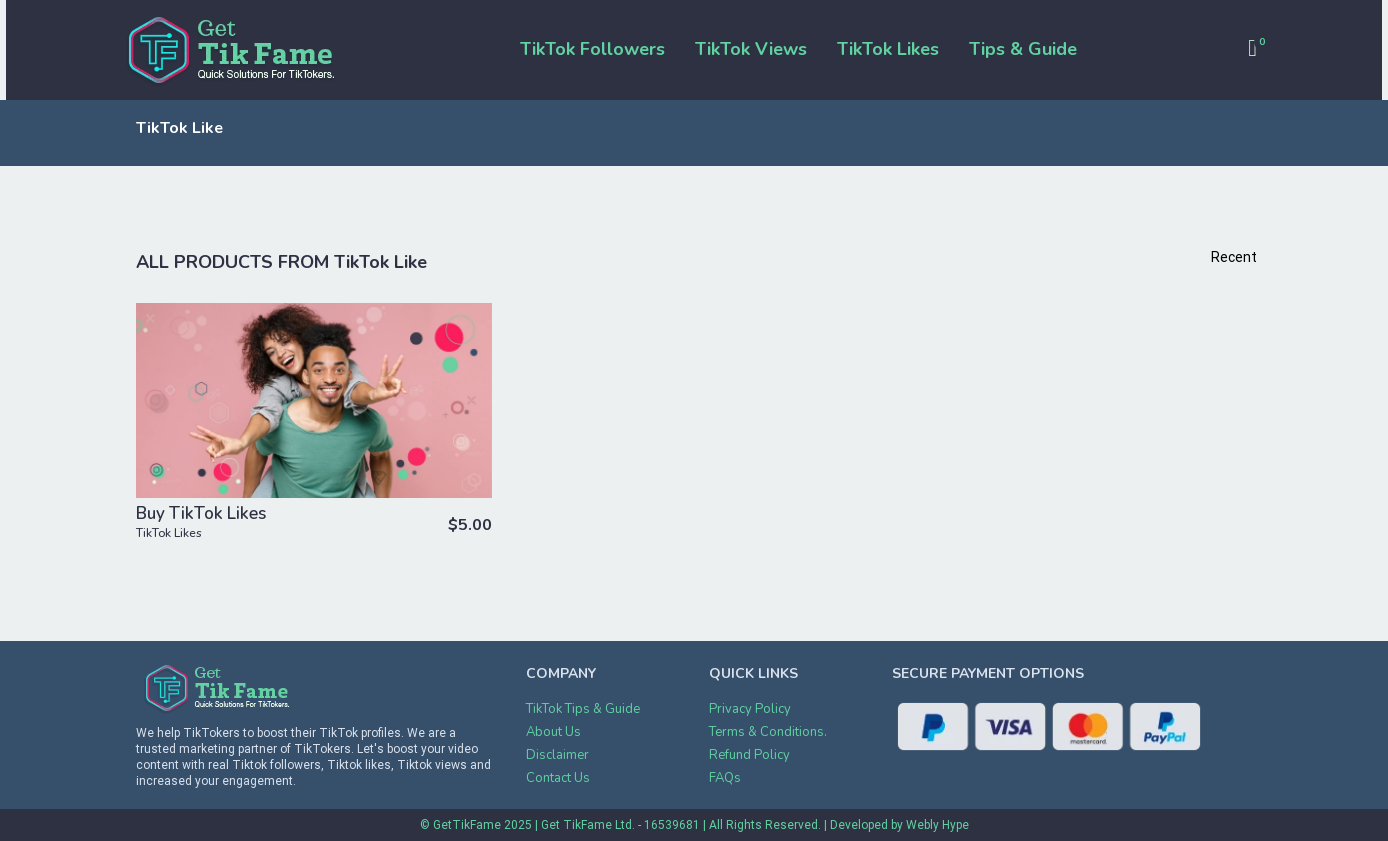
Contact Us (558, 778)
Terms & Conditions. (768, 732)
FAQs (725, 778)
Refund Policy (749, 755)
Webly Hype (937, 825)
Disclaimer (557, 755)
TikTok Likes (169, 533)
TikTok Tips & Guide (583, 709)
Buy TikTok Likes (201, 513)
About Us (553, 732)
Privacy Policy (750, 709)
